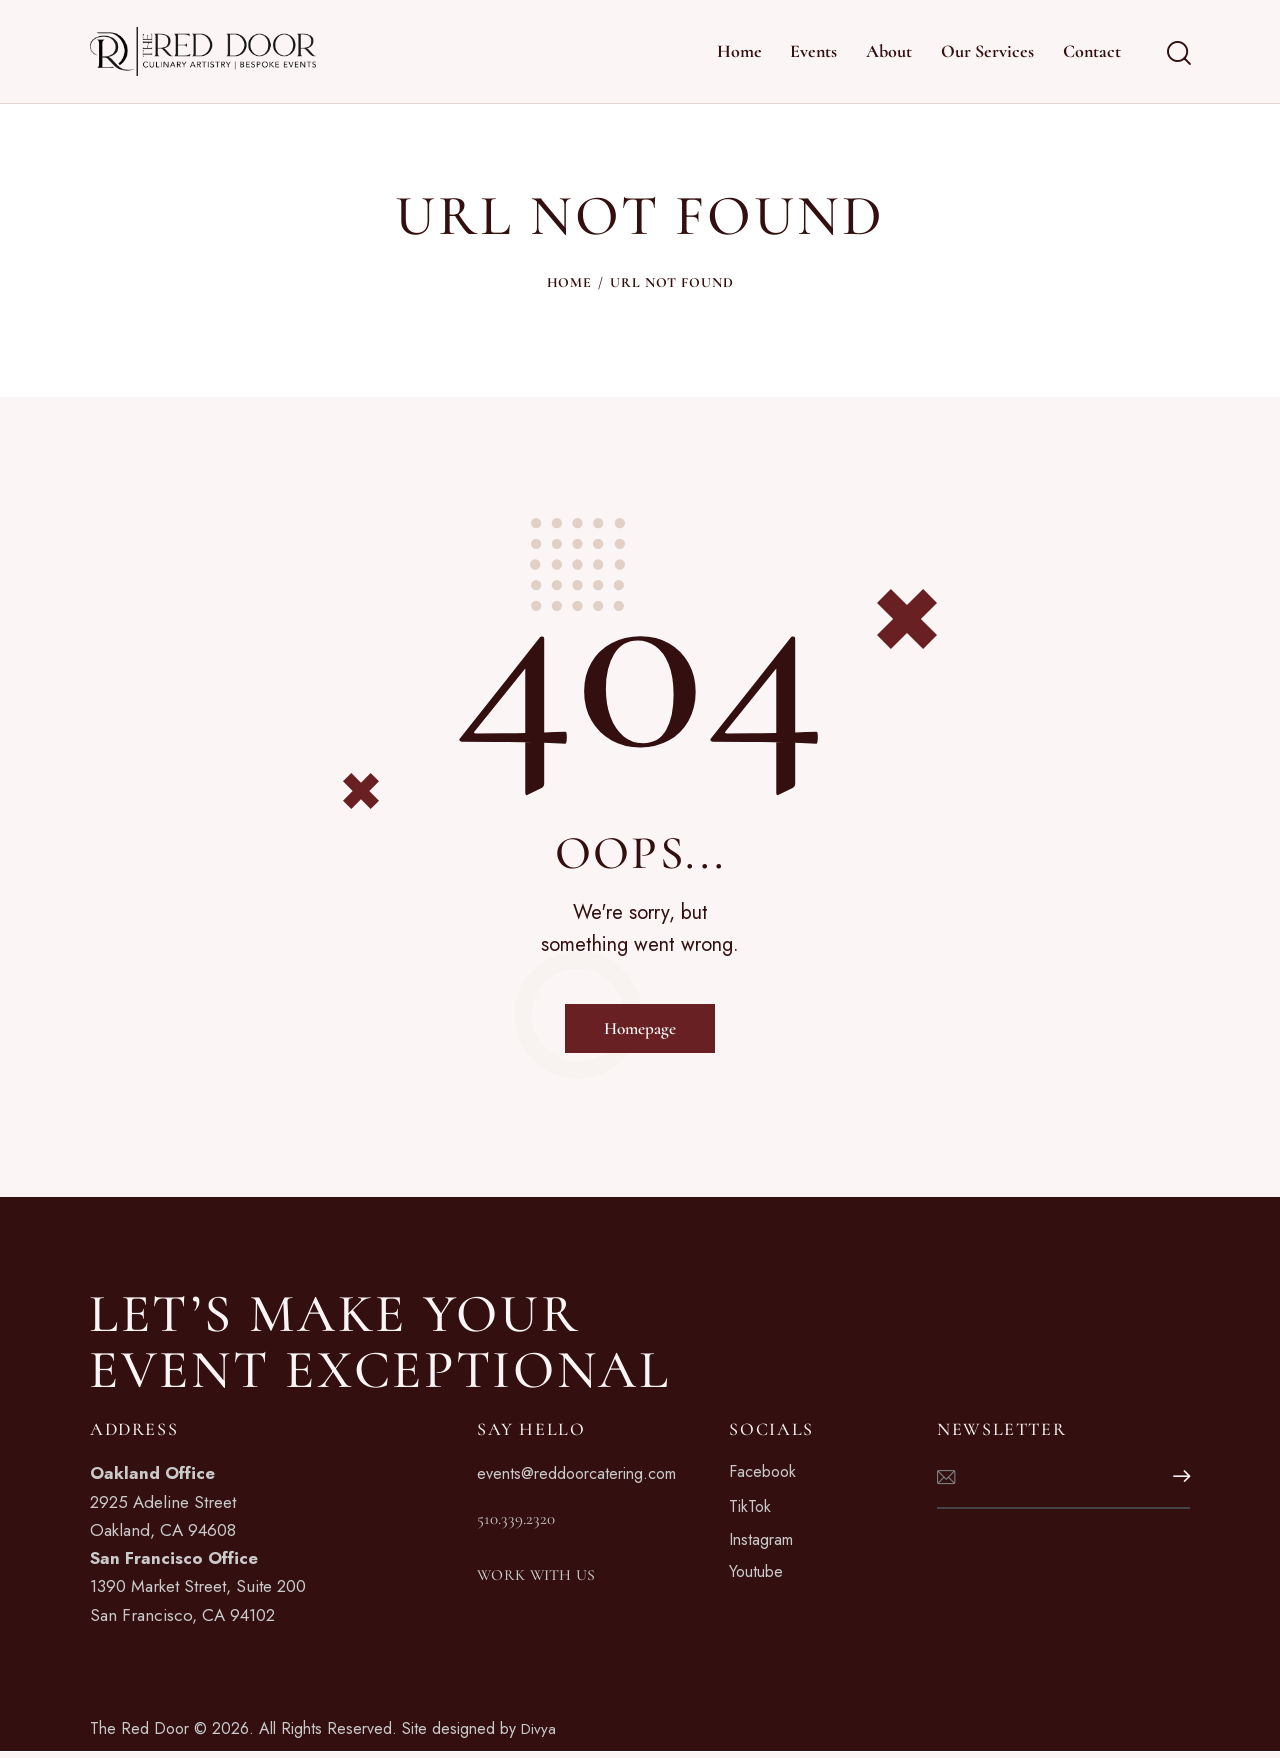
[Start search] (1177, 54)
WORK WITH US (553, 1583)
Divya (539, 1734)
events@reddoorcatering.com (585, 1479)
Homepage (640, 1030)
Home (569, 282)
